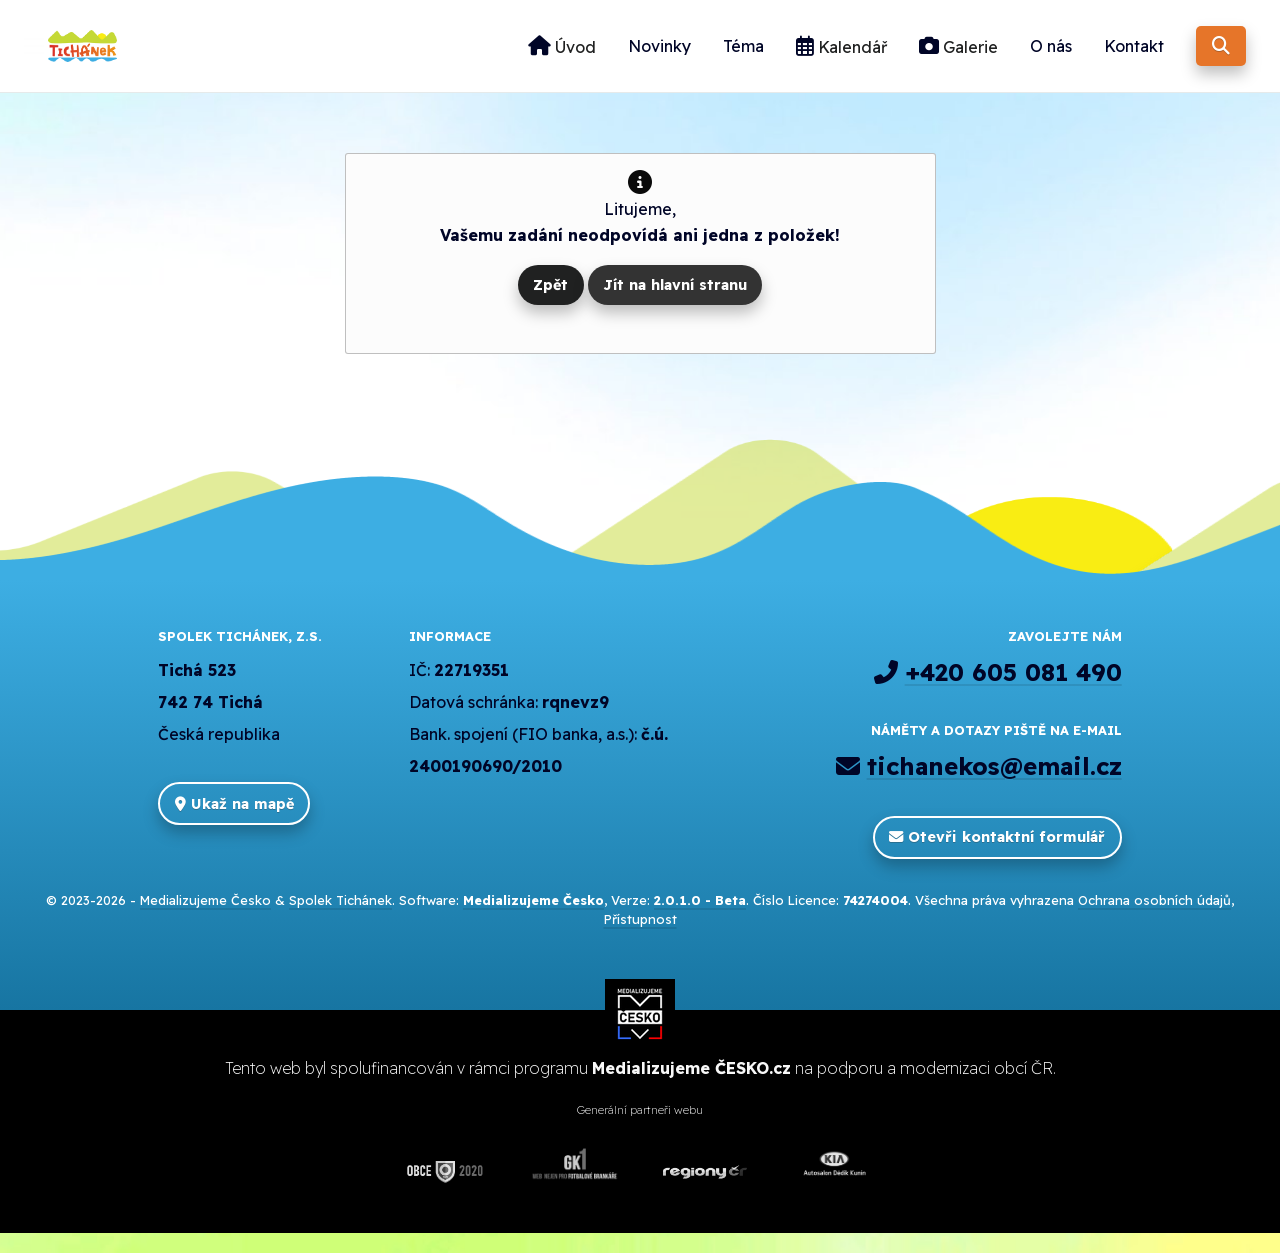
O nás (1051, 56)
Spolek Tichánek (340, 920)
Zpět (550, 304)
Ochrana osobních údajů (1154, 920)
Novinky (659, 56)
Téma (743, 56)
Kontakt (1134, 56)
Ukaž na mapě (234, 823)
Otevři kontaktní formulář (997, 857)
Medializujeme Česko (205, 920)
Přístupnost (640, 939)
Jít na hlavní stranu (675, 304)
